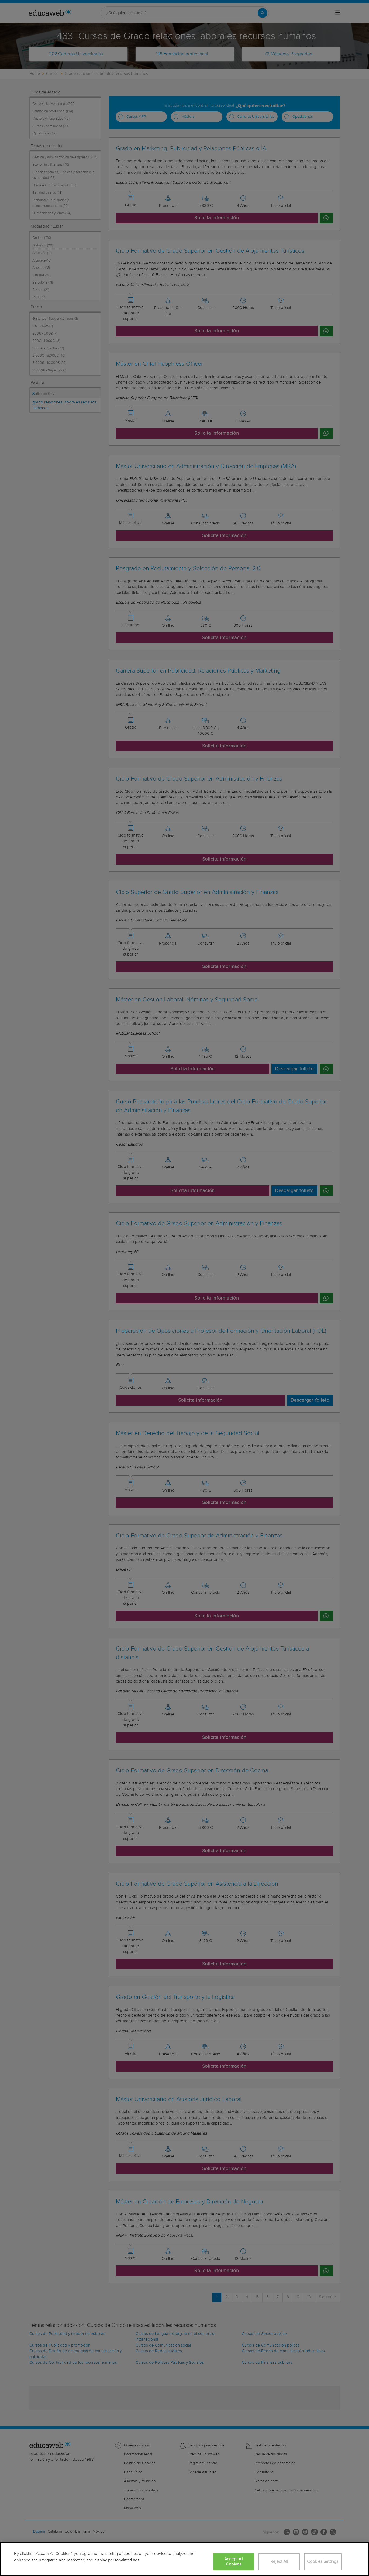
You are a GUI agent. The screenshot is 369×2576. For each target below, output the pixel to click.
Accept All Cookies (233, 2562)
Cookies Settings (323, 2561)
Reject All (279, 2561)
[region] (184, 2559)
